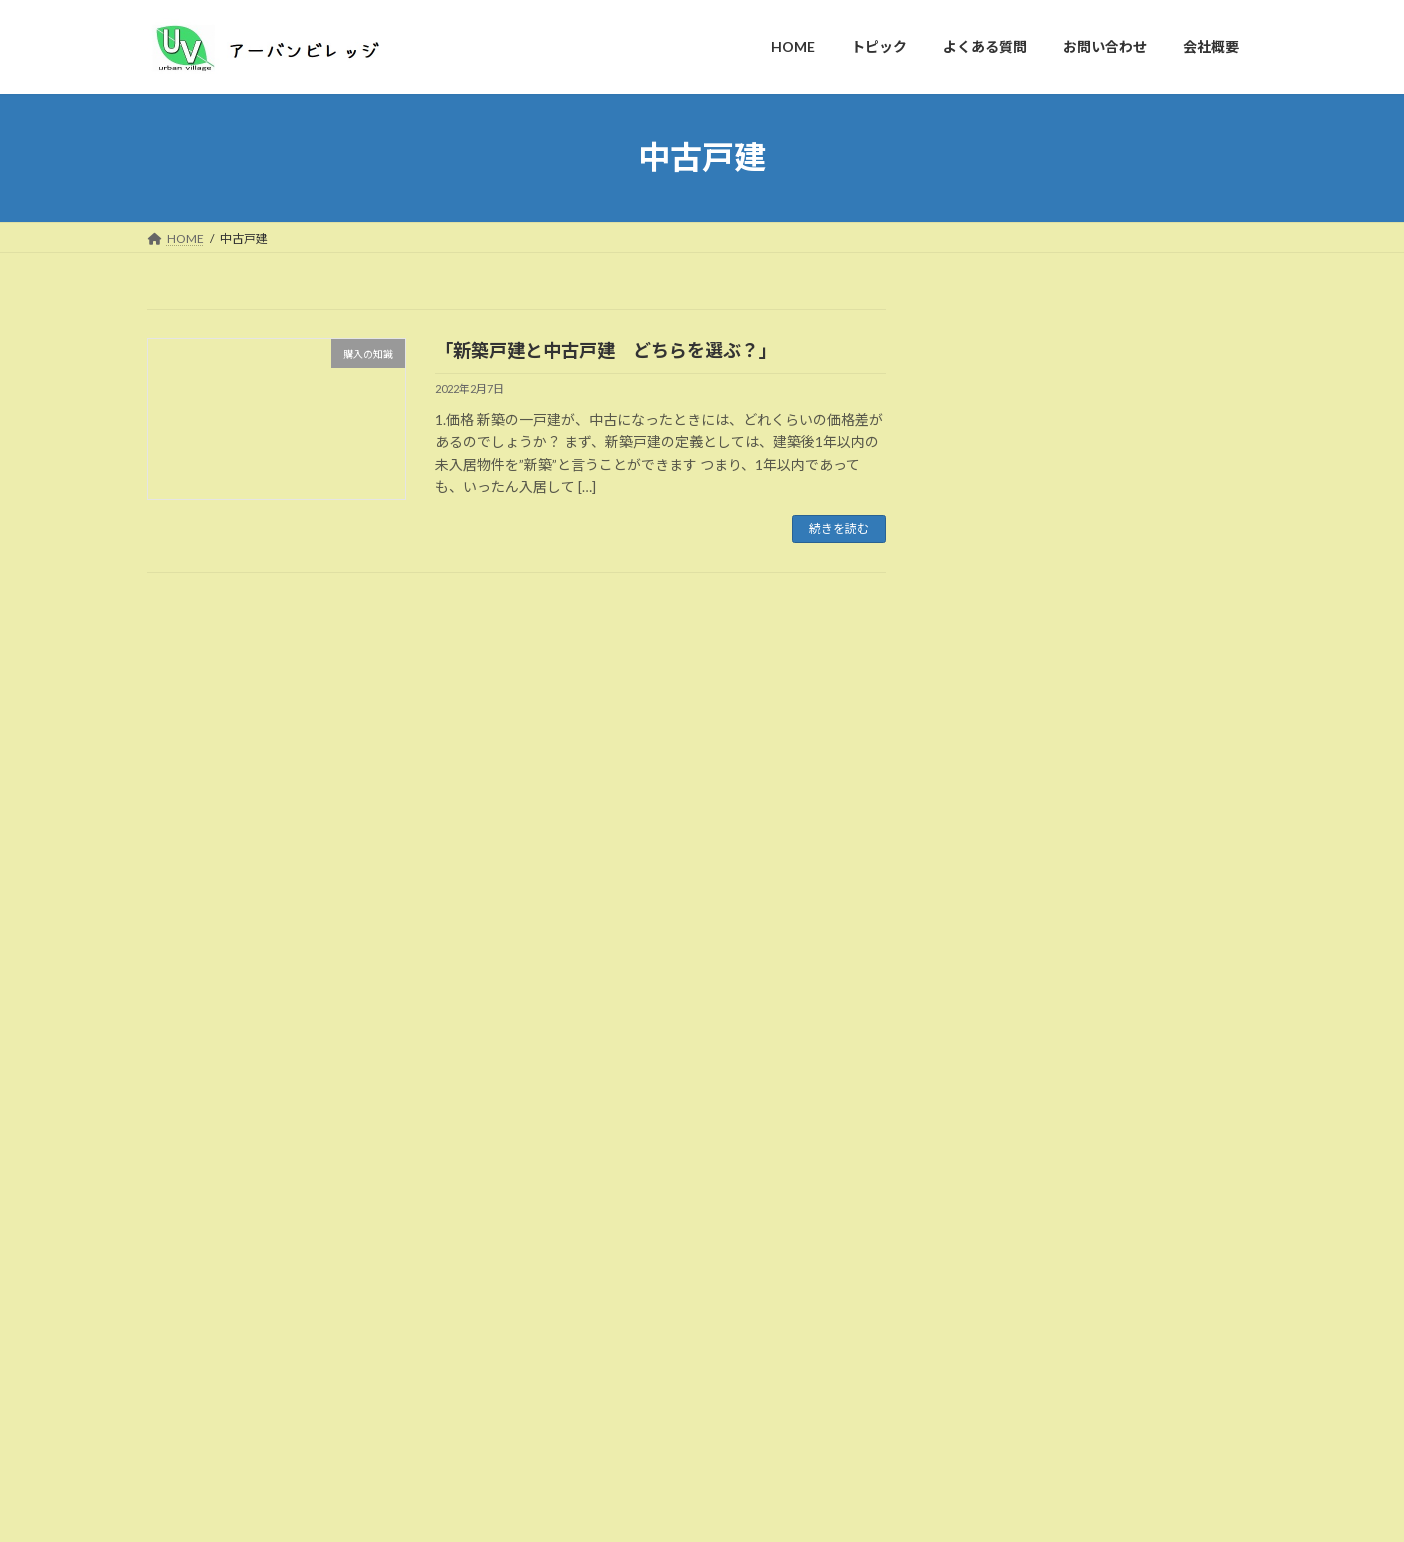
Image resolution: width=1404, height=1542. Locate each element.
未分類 (984, 781)
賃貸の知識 (998, 821)
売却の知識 (998, 700)
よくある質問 (365, 1453)
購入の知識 (998, 862)
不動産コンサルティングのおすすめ (274, 1294)
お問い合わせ (476, 1453)
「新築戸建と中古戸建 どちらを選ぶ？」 (606, 350)
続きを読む (839, 528)
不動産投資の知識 (1019, 618)
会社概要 (575, 1453)
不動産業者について (1026, 659)
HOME (184, 1453)
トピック (266, 1453)
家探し (984, 740)
